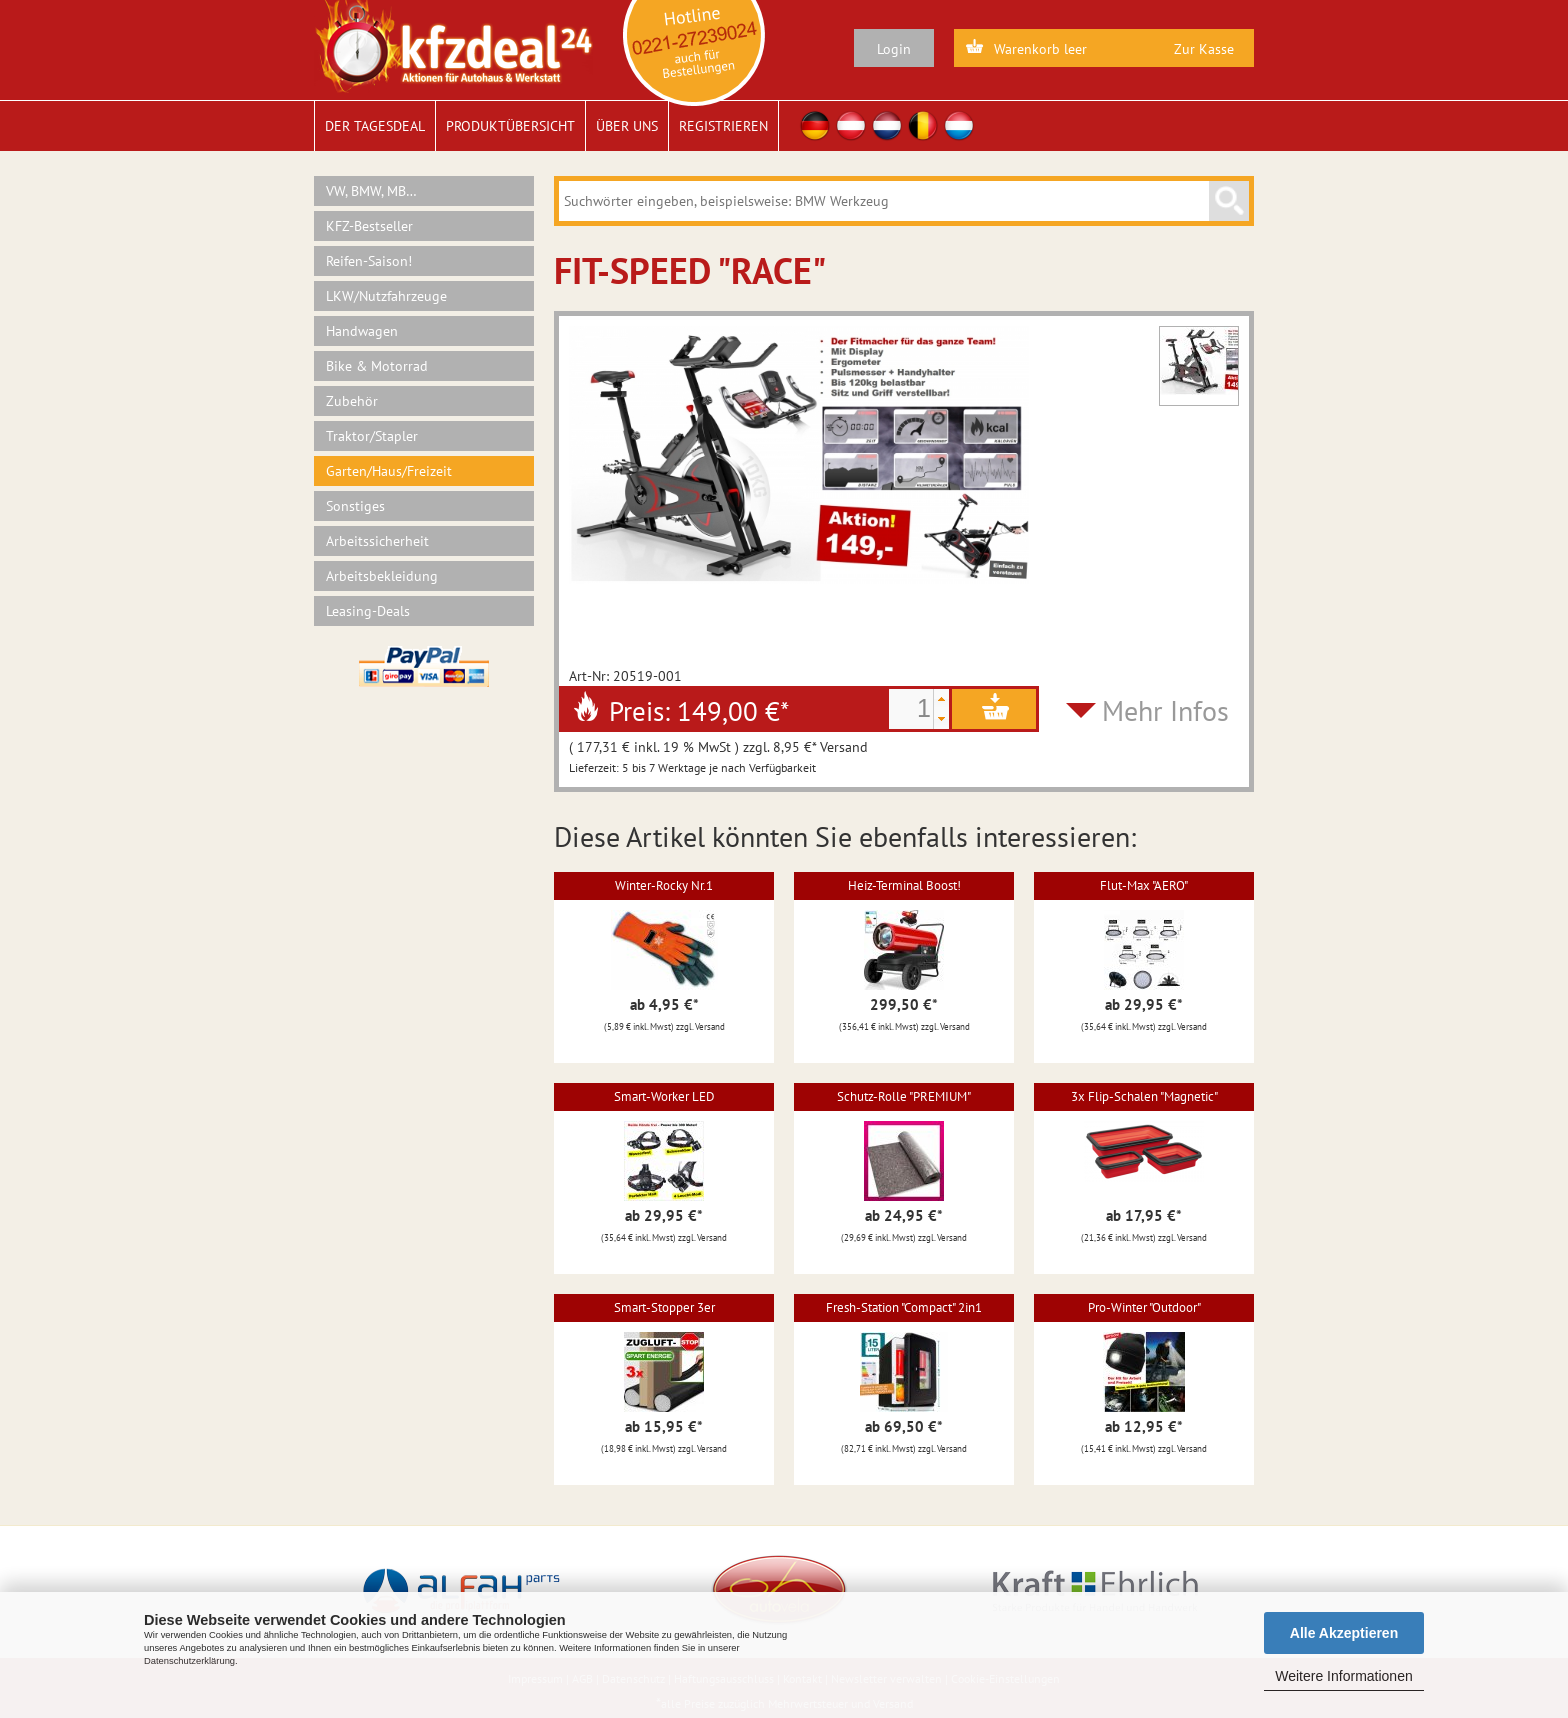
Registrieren (723, 126)
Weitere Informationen (1343, 1676)
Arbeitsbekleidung (382, 576)
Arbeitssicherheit (377, 541)
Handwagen (362, 331)
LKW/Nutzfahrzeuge (386, 296)
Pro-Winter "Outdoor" (1144, 1307)
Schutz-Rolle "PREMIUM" (904, 1096)
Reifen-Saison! (369, 261)
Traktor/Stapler (372, 436)
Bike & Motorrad (377, 366)
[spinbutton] (911, 709)
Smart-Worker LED (664, 1096)
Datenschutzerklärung (189, 1661)
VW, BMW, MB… (371, 191)
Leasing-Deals (368, 611)
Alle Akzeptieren (1344, 1633)
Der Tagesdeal (375, 126)
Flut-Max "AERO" (1144, 885)
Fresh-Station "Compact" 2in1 (904, 1307)
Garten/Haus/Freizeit (389, 471)
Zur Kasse (1204, 49)
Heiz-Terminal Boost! (904, 885)
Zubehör (352, 401)
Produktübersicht (510, 126)
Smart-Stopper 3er (664, 1307)
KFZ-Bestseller (369, 226)
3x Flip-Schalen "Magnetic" (1144, 1096)
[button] (941, 699)
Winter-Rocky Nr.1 (664, 885)
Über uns (627, 126)
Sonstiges (355, 506)
